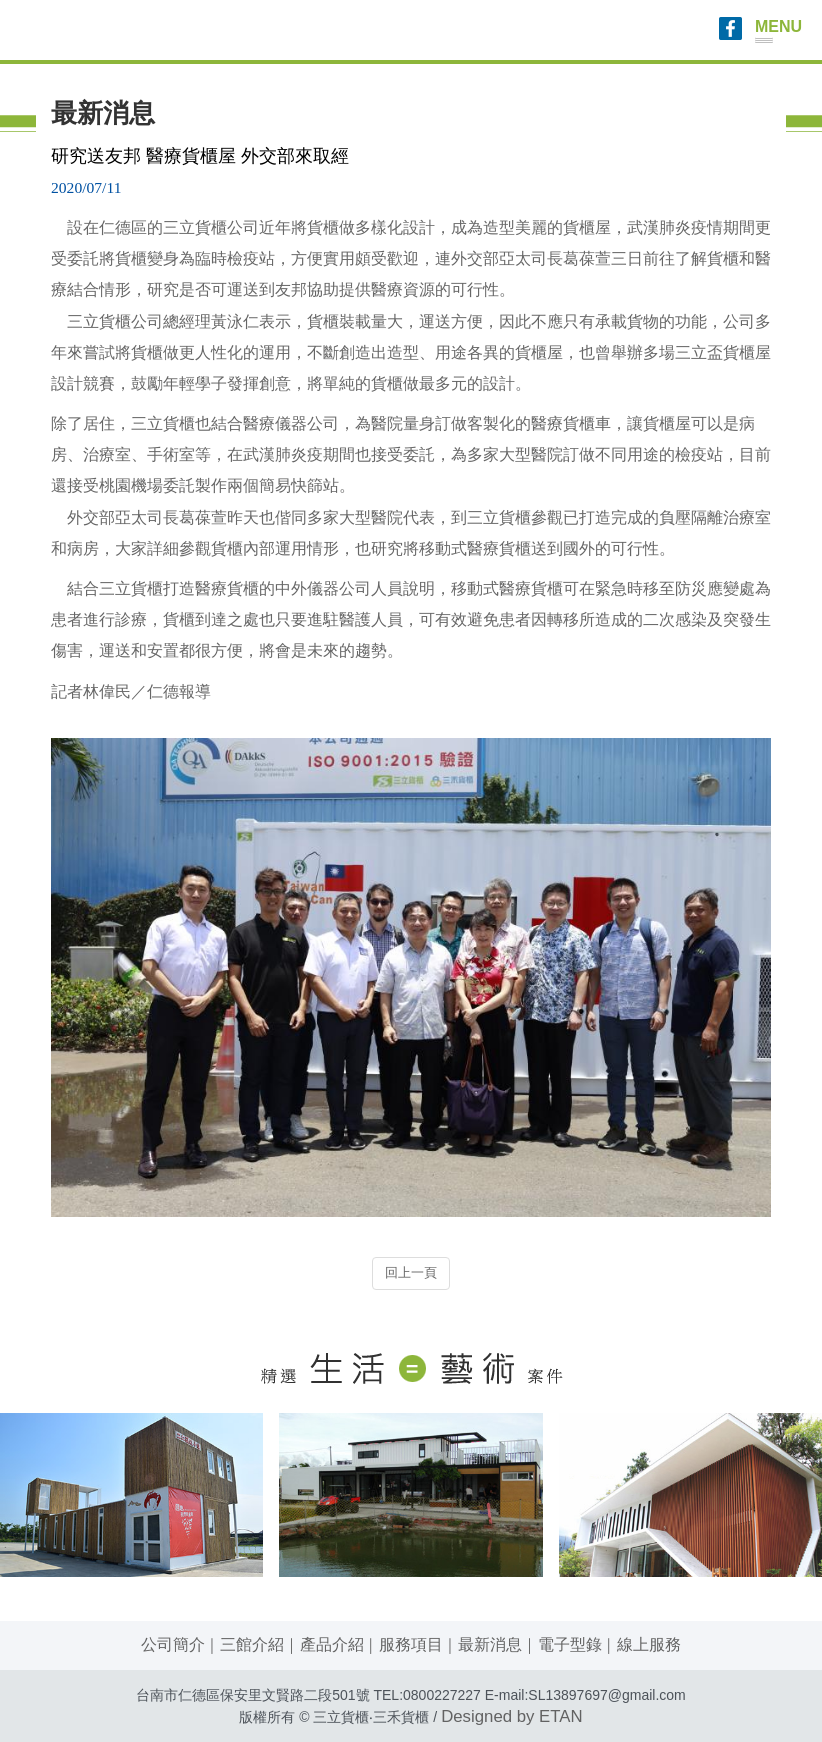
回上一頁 (411, 1272)
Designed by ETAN (511, 1716)
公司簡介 (173, 1644)
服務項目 (411, 1644)
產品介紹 (332, 1644)
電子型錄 (570, 1644)
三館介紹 (252, 1644)
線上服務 (649, 1644)
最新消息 (490, 1644)
